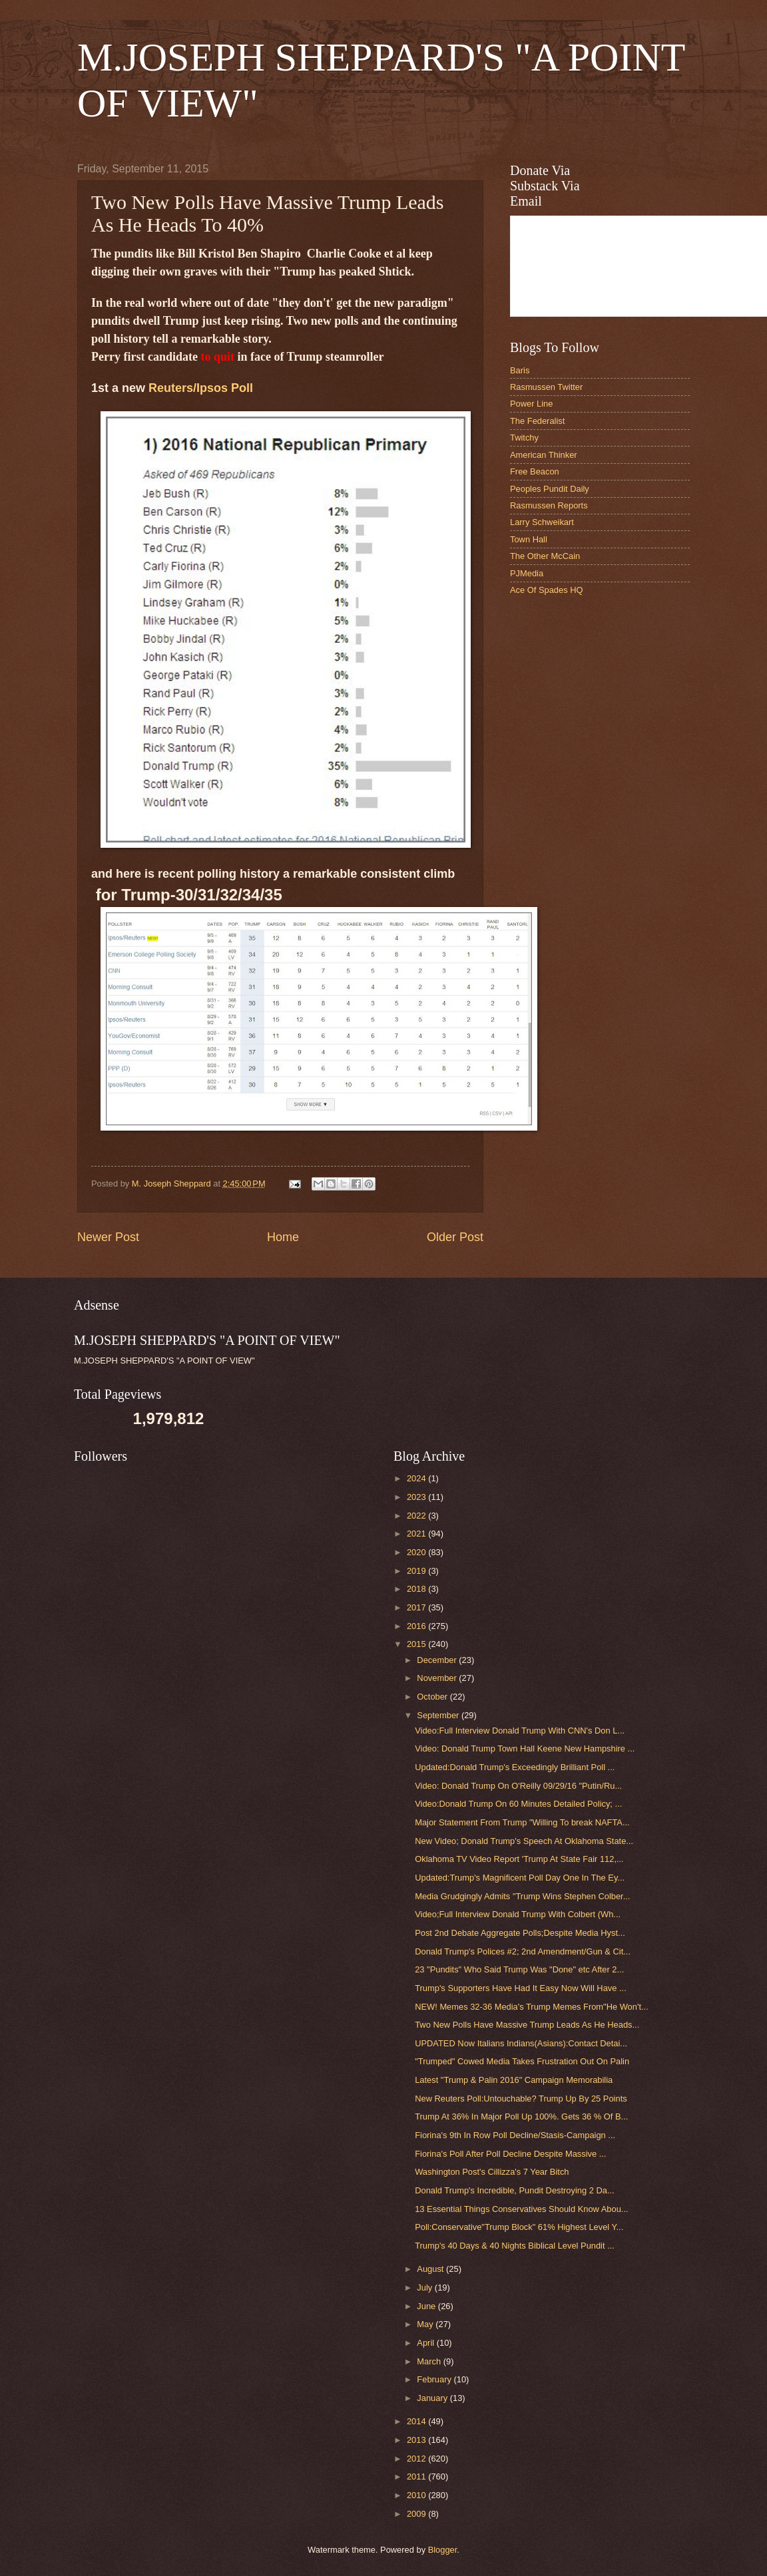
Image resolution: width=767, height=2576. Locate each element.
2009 (417, 2514)
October (433, 1697)
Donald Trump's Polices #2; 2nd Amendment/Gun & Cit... (523, 1951)
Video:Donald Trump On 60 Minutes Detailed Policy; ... (518, 1804)
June (427, 2306)
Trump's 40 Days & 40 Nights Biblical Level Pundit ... (515, 2246)
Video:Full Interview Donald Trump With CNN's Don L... (520, 1731)
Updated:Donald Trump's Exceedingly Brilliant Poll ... (515, 1767)
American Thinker (543, 455)
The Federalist (537, 421)
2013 (417, 2440)
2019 (417, 1571)
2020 (417, 1552)
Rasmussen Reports (549, 505)
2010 (417, 2495)
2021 (417, 1534)
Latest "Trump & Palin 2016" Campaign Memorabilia (514, 2080)
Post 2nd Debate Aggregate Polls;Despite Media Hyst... (520, 1933)
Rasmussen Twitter (546, 387)
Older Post (455, 1237)
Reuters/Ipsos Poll (200, 388)
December (438, 1660)
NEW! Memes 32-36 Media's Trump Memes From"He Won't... (531, 2007)
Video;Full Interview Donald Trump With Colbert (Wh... (518, 1914)
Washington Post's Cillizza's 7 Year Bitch (492, 2172)
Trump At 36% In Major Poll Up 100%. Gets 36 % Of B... (521, 2116)
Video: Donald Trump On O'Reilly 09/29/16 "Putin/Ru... (518, 1786)
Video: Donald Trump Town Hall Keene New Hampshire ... (525, 1748)
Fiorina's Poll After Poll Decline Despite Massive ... (510, 2154)
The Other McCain (545, 556)
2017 (417, 1607)
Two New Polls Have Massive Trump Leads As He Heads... (527, 2025)
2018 (417, 1589)
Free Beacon (534, 471)
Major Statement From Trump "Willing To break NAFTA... (522, 1822)
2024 (417, 1478)
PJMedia (526, 573)
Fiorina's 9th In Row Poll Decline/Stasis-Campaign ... (515, 2135)
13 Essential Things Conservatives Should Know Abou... (521, 2209)
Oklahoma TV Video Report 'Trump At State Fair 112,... (519, 1859)
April (426, 2343)
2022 (417, 1516)
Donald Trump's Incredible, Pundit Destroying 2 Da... (514, 2190)
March (430, 2361)
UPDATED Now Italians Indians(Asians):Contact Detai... (521, 2043)
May (426, 2324)
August (431, 2269)
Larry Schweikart (542, 522)
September (439, 1715)
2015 (417, 1644)
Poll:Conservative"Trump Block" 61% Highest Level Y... (519, 2227)
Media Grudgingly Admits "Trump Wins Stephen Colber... (522, 1896)
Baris (519, 370)
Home (283, 1237)
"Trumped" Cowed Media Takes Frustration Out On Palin (522, 2061)
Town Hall (528, 539)
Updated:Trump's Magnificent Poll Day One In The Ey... (520, 1878)
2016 (417, 1626)
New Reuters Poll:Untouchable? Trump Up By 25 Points (521, 2099)
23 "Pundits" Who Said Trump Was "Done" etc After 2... (519, 1969)
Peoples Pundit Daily (549, 489)
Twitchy (524, 438)
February (435, 2379)
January (433, 2398)
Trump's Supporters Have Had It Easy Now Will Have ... (521, 1988)
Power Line (531, 404)
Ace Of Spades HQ (546, 590)
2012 (417, 2459)
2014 (417, 2421)
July (425, 2288)
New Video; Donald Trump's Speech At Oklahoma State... (524, 1841)
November (438, 1678)
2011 (417, 2477)
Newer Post (108, 1237)
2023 (417, 1497)
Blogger (442, 2550)
